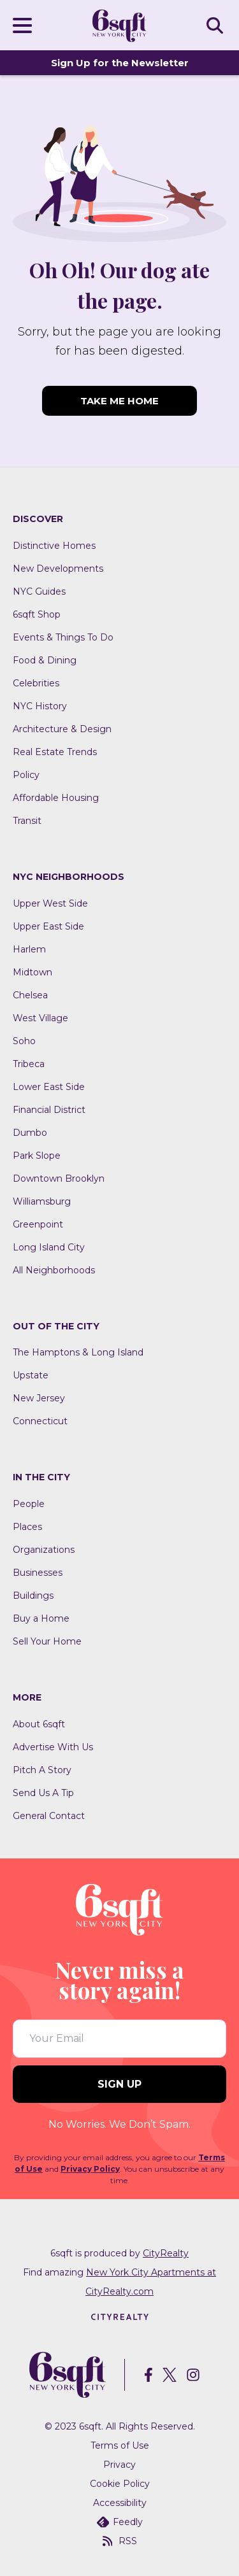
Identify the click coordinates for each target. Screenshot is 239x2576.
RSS (120, 2541)
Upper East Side (48, 926)
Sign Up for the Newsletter (120, 63)
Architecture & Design (62, 729)
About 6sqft (39, 1724)
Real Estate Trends (55, 752)
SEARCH (217, 25)
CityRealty (166, 2253)
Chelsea (30, 995)
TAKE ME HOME (119, 401)
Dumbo (30, 1132)
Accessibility (120, 2503)
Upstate (30, 1375)
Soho (24, 1041)
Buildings (33, 1595)
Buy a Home (41, 1618)
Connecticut (40, 1421)
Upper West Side (50, 903)
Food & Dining (44, 660)
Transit (27, 820)
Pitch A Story (42, 1770)
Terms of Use (120, 2445)
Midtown (32, 972)
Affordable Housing (56, 797)
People (29, 1504)
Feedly (120, 2522)
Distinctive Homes (54, 545)
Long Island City (49, 1247)
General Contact (49, 1816)
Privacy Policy (90, 2169)
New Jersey (39, 1398)
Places (27, 1526)
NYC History (40, 706)
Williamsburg (42, 1201)
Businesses (37, 1572)
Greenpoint (38, 1224)
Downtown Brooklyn (59, 1178)
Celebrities (36, 683)
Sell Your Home (47, 1641)
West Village (40, 1018)
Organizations (44, 1549)
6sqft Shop (37, 614)
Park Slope (37, 1155)
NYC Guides (39, 591)
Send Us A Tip (43, 1793)
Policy (26, 775)
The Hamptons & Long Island (78, 1352)
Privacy (119, 2464)
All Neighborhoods (54, 1270)
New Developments (58, 568)
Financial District (49, 1109)
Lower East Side (49, 1087)
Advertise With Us (53, 1747)
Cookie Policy (120, 2483)
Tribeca (29, 1064)
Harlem (29, 949)
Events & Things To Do (63, 637)
